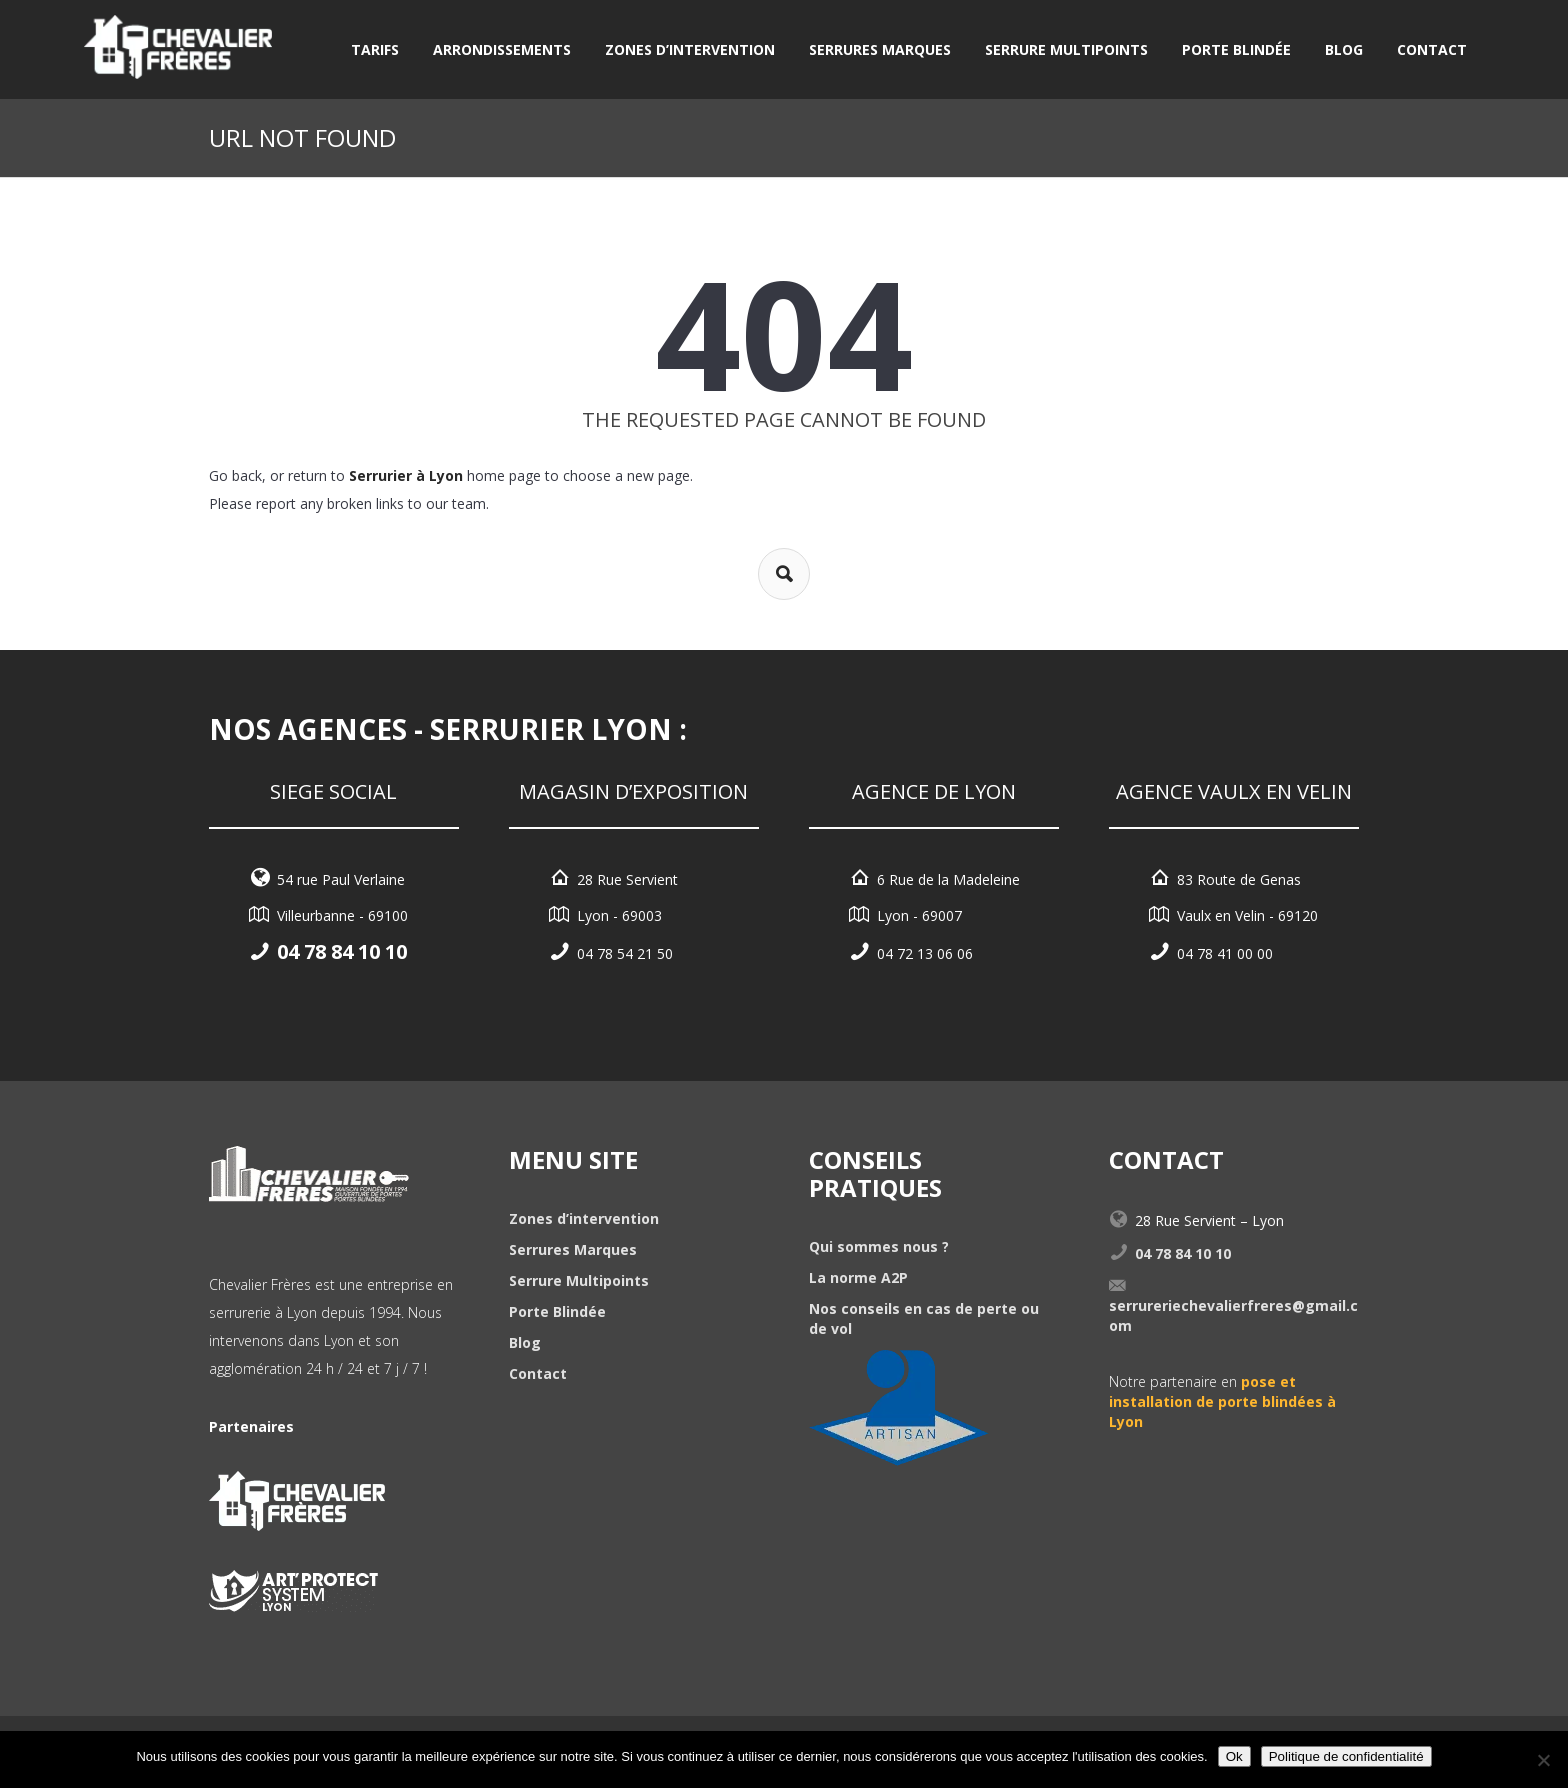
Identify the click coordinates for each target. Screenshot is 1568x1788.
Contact (1432, 49)
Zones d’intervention (690, 49)
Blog (1344, 49)
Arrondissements (502, 49)
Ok (1234, 1756)
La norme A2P (858, 1277)
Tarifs (375, 49)
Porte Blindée (1236, 49)
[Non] (1543, 1760)
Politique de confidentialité (1346, 1756)
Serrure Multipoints (1066, 49)
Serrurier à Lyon (406, 475)
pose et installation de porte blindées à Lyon (1222, 1401)
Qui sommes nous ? (879, 1246)
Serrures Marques (880, 49)
